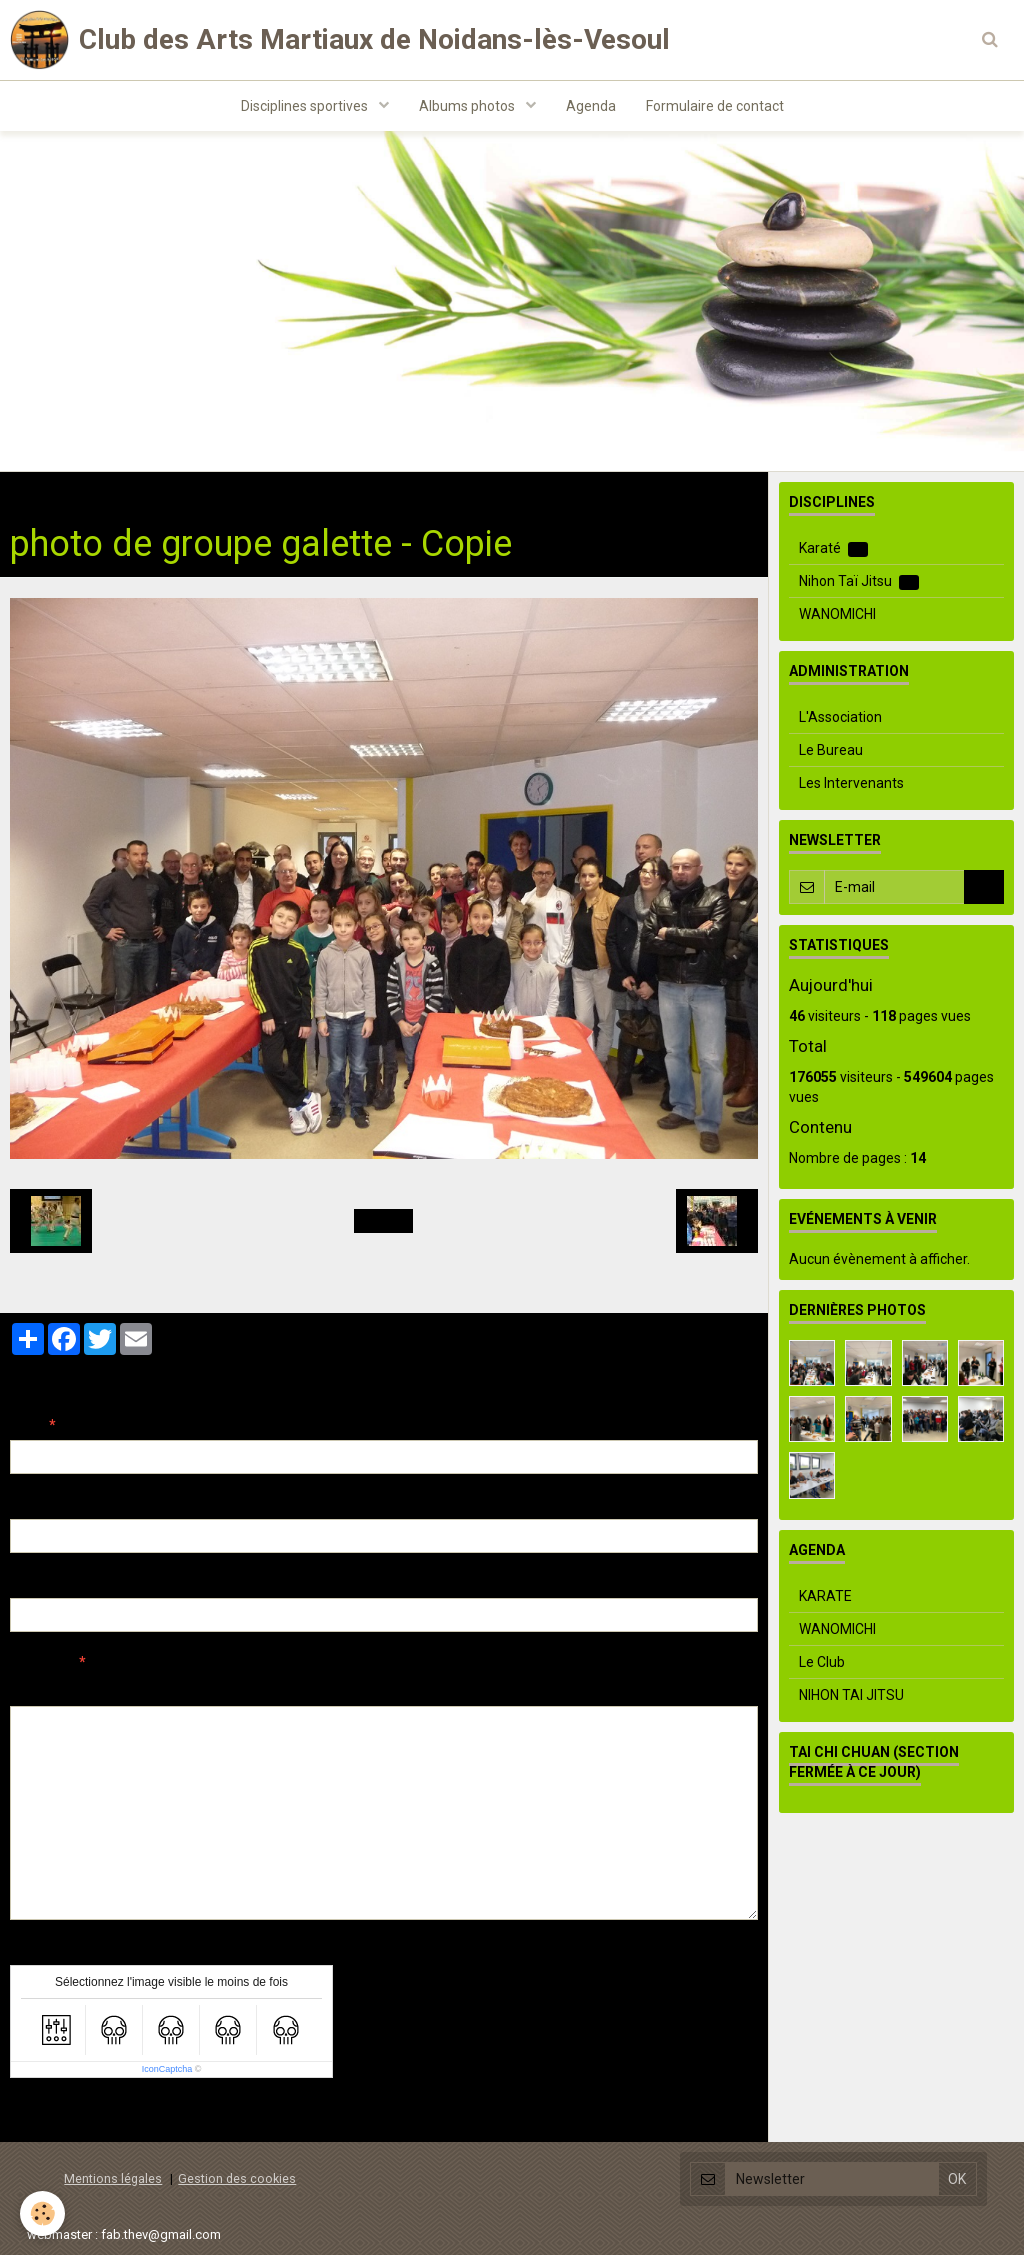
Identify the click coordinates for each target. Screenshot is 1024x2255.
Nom (26, 1425)
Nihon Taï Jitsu (859, 581)
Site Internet (50, 1583)
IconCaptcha (167, 2069)
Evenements (242, 492)
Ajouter (52, 2115)
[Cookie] (42, 2213)
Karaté (833, 548)
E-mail (31, 1504)
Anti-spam (44, 1950)
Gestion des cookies (237, 2178)
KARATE (825, 1596)
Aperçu (364, 1689)
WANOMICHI (837, 614)
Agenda (591, 106)
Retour (383, 1221)
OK (984, 887)
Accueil (33, 492)
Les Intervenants (851, 783)
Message (41, 1662)
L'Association (840, 717)
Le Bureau (831, 750)
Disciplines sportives (306, 106)
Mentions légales (113, 2178)
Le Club (822, 1662)
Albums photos (468, 106)
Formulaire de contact (715, 106)
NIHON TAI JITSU (851, 1695)
